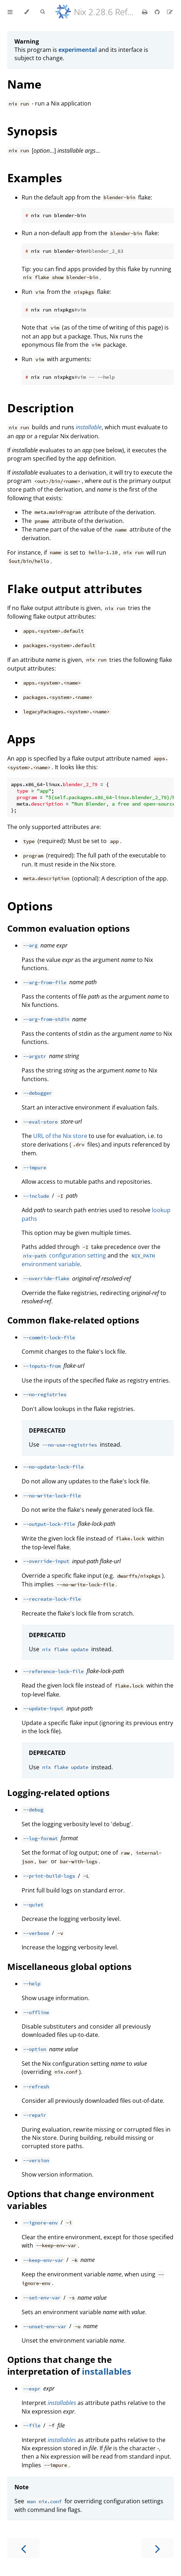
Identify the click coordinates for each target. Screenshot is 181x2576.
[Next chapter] (157, 2548)
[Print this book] (145, 12)
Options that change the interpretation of (59, 2365)
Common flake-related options (73, 1320)
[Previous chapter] (23, 2548)
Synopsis (32, 131)
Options (30, 906)
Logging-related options (58, 1792)
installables (106, 2371)
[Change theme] (26, 12)
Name (24, 84)
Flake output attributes (74, 588)
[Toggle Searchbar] (42, 12)
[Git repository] (158, 12)
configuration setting (64, 1255)
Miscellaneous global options (69, 1966)
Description (40, 408)
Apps (21, 739)
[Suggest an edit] (170, 12)
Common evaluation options (68, 928)
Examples (34, 177)
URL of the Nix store (60, 1136)
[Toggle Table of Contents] (10, 12)
